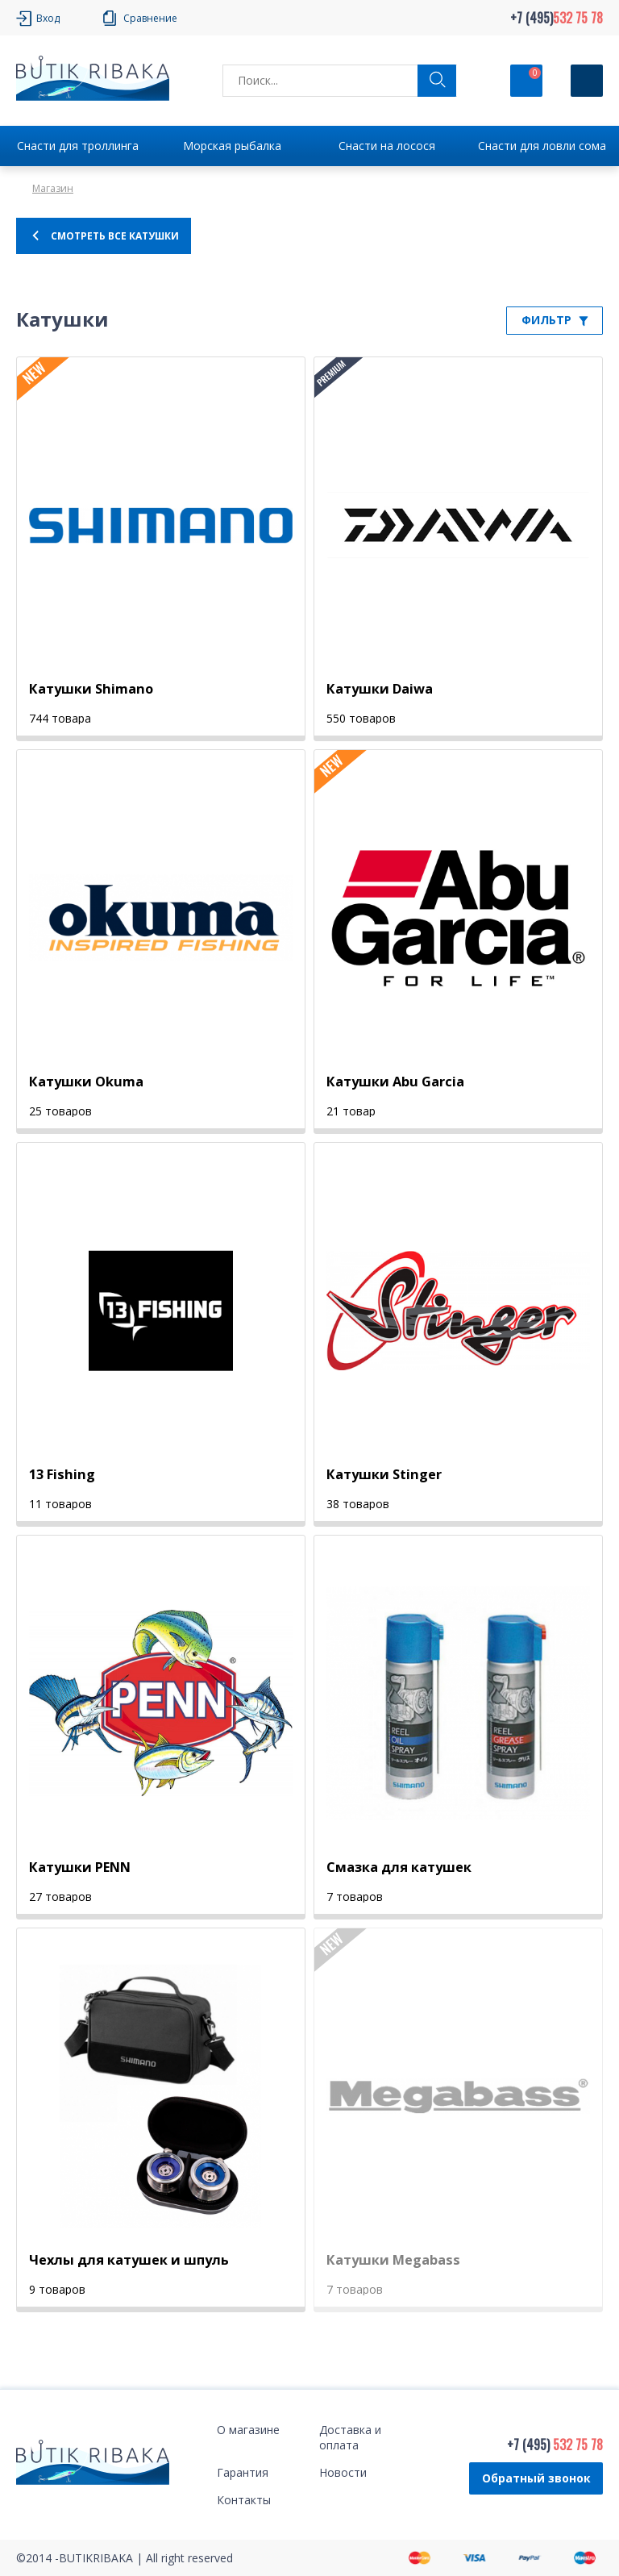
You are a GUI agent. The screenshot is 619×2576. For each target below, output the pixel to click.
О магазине (248, 2429)
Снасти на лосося (387, 145)
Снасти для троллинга (78, 145)
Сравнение (150, 18)
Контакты (244, 2499)
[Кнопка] (587, 81)
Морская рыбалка (232, 145)
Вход (48, 18)
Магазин (52, 188)
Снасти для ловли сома (542, 145)
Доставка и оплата (350, 2437)
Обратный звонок (535, 2478)
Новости (343, 2472)
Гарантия (242, 2472)
